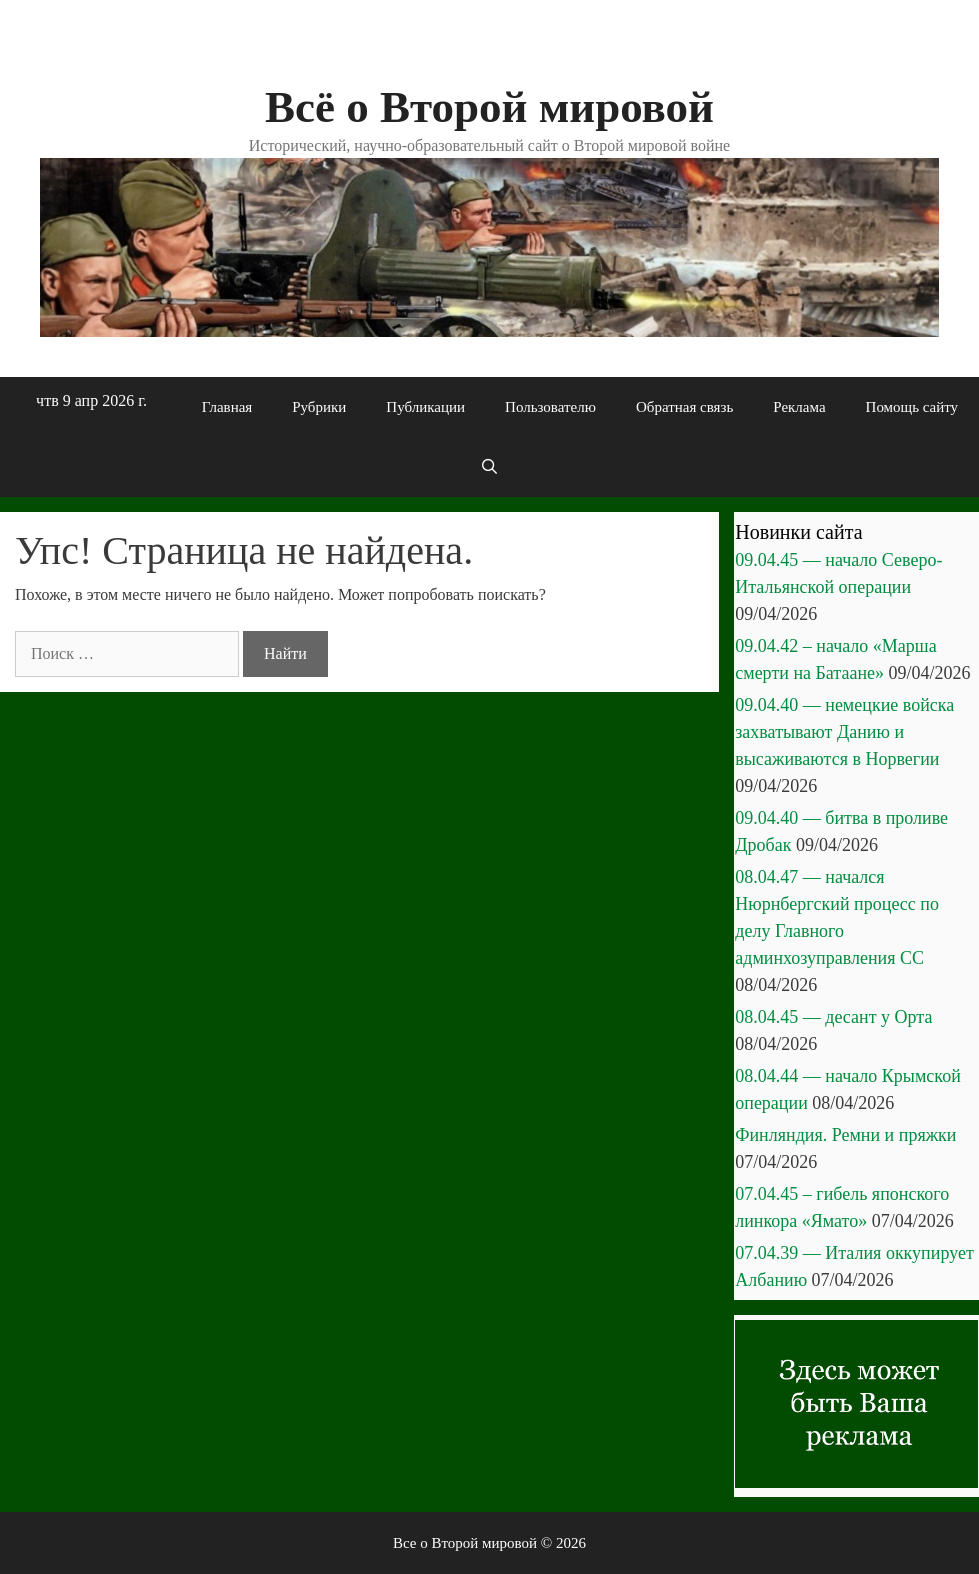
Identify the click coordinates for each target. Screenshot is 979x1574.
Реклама (799, 407)
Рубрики (319, 407)
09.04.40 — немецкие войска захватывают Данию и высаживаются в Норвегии (844, 732)
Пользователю (550, 407)
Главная (227, 407)
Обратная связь (684, 407)
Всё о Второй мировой (489, 107)
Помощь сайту (912, 407)
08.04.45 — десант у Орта (833, 1017)
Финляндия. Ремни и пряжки (845, 1135)
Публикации (425, 407)
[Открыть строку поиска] (489, 467)
